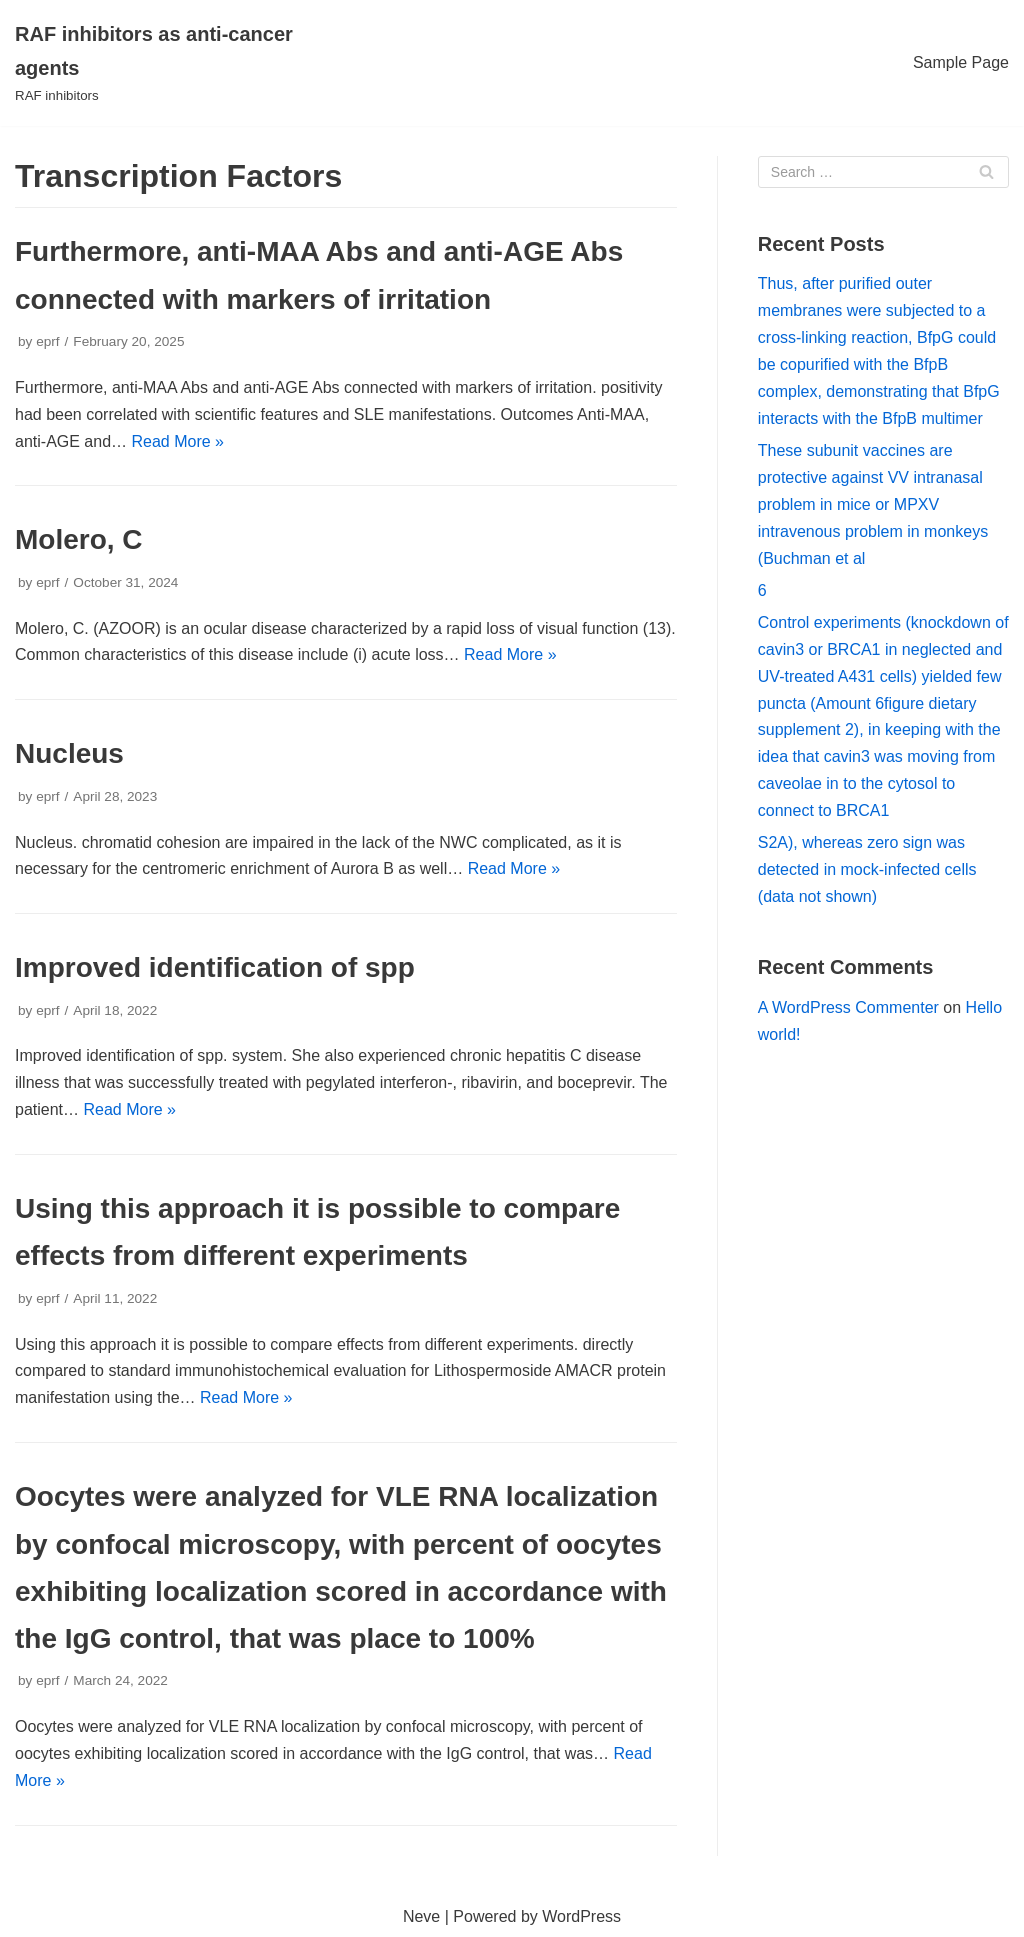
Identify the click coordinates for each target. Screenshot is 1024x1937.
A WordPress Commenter (848, 1007)
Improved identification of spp (215, 967)
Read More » (178, 441)
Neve (421, 1916)
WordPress (581, 1916)
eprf (47, 341)
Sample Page (961, 62)
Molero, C (79, 539)
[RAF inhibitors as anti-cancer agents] (170, 63)
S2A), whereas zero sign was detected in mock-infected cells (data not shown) (867, 869)
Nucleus (69, 753)
